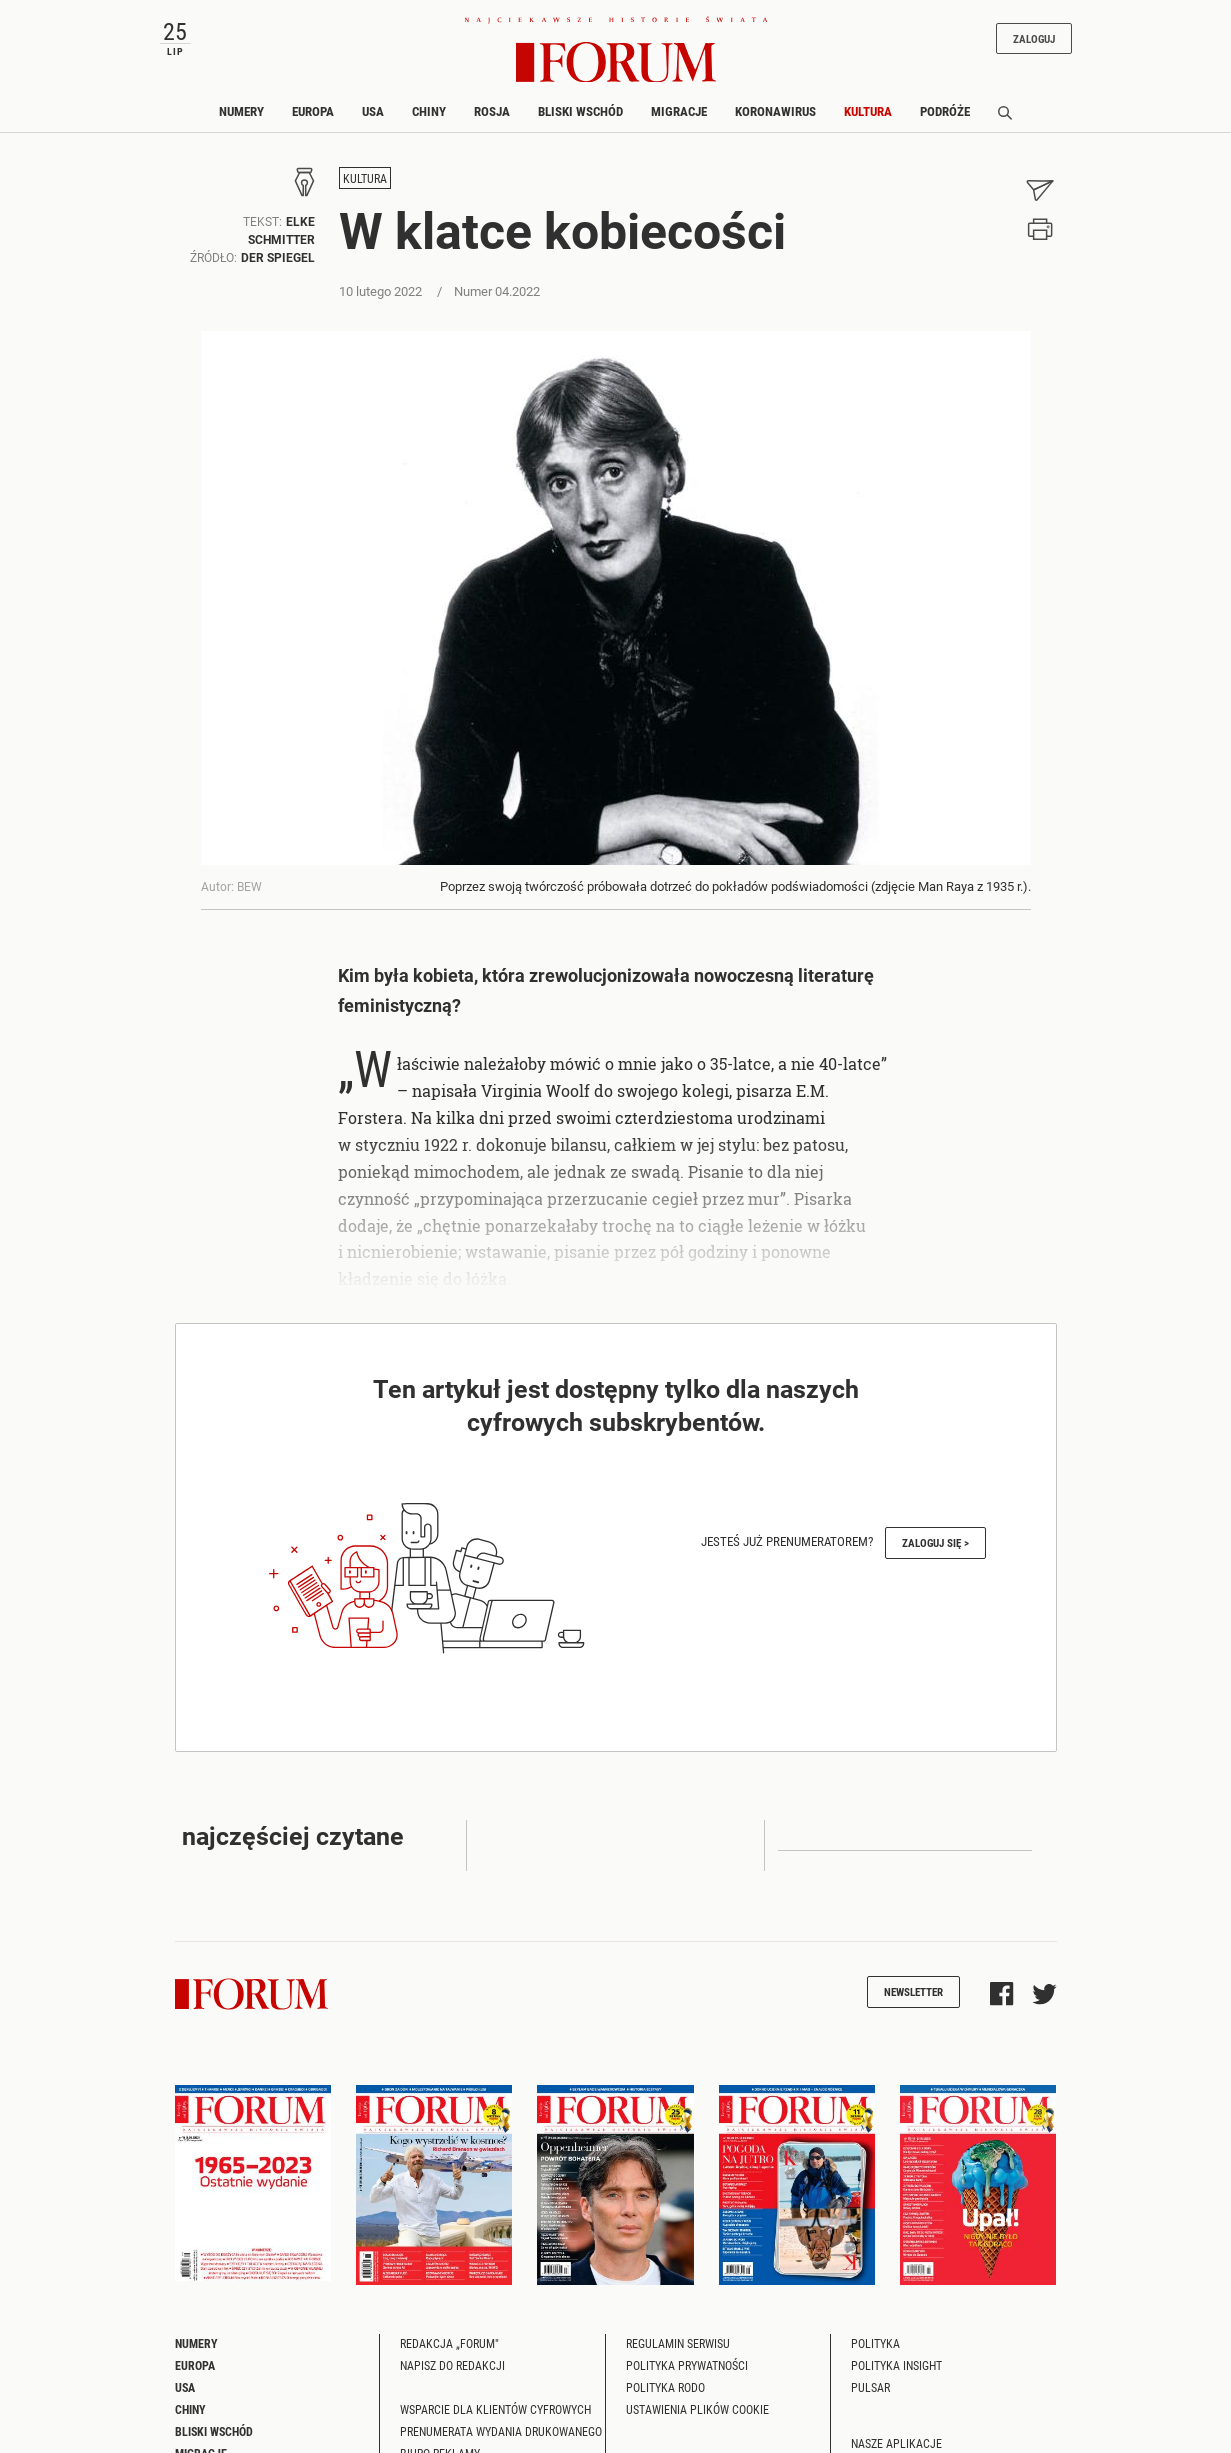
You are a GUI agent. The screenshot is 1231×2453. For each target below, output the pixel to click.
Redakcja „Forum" (449, 2343)
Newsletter (913, 1991)
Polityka (875, 2343)
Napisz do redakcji (452, 2365)
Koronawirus (775, 111)
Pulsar (870, 2387)
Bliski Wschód (580, 111)
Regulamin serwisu (678, 2343)
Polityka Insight (896, 2365)
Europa (313, 111)
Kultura (868, 111)
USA (373, 111)
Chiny (429, 111)
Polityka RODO (665, 2387)
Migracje (679, 111)
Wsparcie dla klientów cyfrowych (495, 2409)
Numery (241, 111)
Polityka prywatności (687, 2365)
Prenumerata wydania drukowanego (501, 2431)
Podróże (945, 111)
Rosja (492, 111)
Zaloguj (1034, 38)
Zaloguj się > (935, 1542)
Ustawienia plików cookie (697, 2409)
